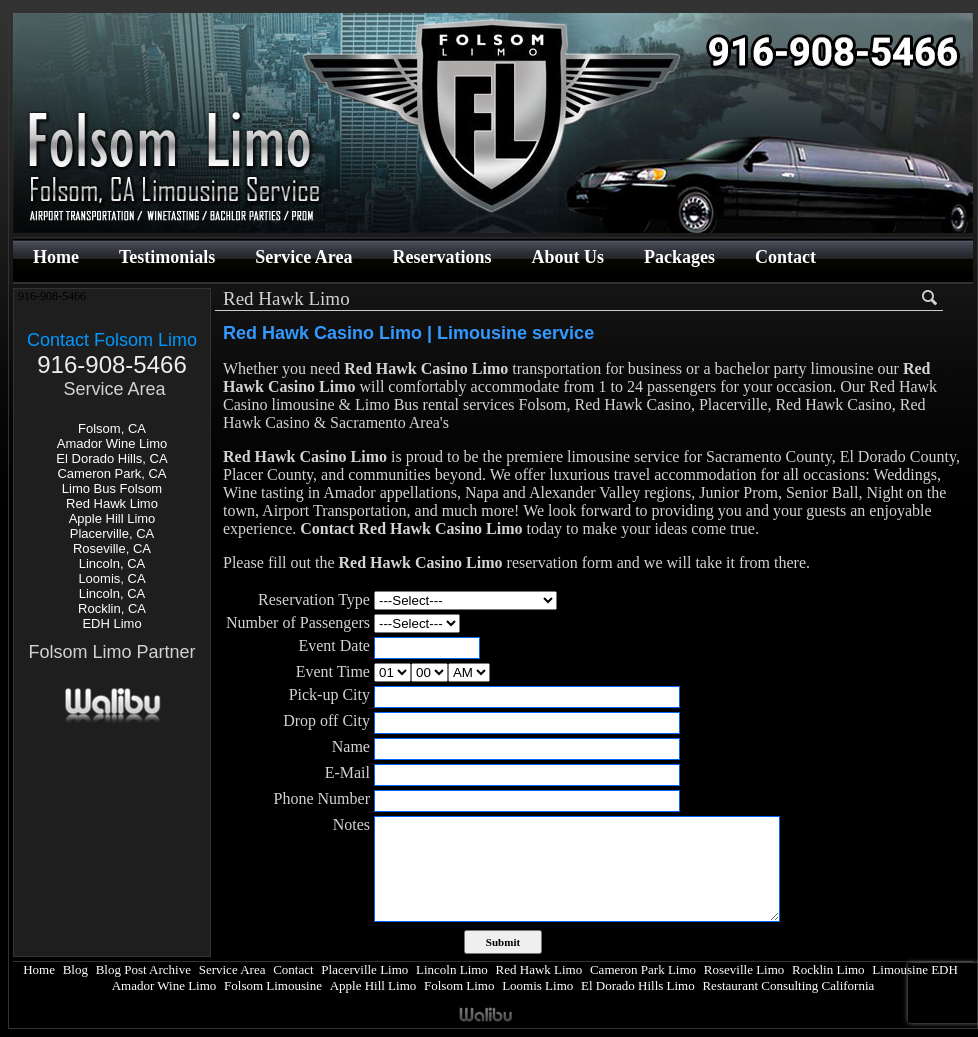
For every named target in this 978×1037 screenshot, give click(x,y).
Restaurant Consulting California (788, 985)
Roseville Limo (744, 969)
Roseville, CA (112, 548)
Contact (785, 257)
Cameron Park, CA (111, 473)
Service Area (303, 257)
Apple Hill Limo (112, 518)
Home (56, 257)
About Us (567, 257)
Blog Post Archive (143, 969)
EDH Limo (111, 623)
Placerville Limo (364, 969)
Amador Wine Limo (112, 443)
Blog (75, 969)
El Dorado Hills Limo (638, 985)
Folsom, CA (112, 428)
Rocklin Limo (828, 969)
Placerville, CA (112, 533)
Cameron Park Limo (643, 969)
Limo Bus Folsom (112, 488)
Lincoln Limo (452, 969)
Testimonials (167, 257)
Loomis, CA (111, 578)
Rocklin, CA (112, 608)
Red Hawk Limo (112, 503)
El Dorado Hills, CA (111, 458)
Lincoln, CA (112, 563)
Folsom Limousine (273, 985)
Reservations (441, 257)
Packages (679, 257)
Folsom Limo (459, 985)
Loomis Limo (537, 985)
